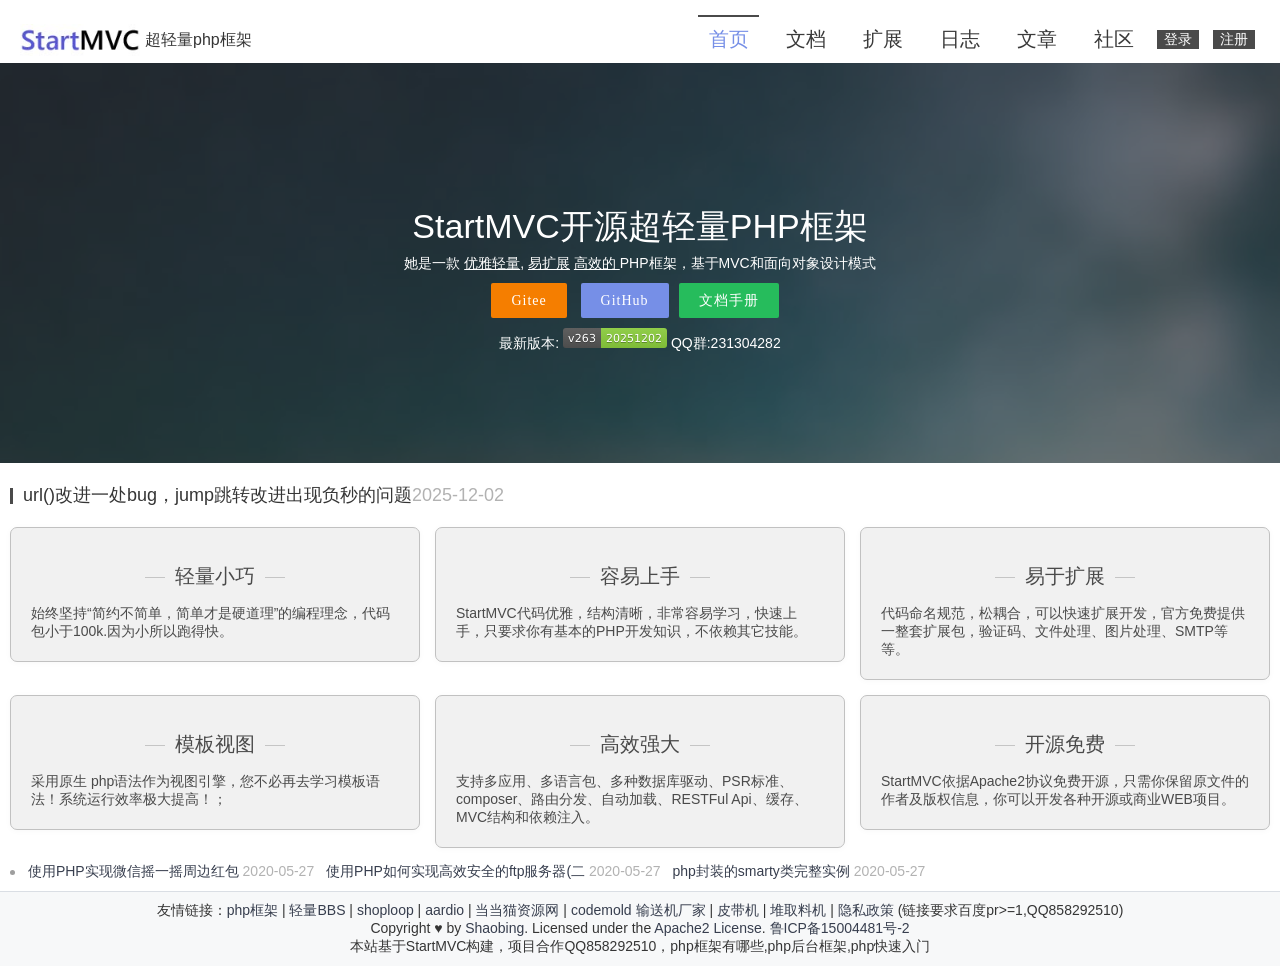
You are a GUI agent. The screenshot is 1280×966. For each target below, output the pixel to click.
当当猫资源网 (517, 910)
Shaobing (494, 928)
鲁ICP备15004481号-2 (840, 928)
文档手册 (729, 300)
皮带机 (738, 910)
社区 (1114, 39)
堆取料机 (798, 910)
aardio (444, 910)
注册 (1234, 39)
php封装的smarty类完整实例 (761, 871)
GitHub (625, 300)
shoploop (385, 910)
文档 (806, 39)
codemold (601, 910)
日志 (960, 39)
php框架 (252, 910)
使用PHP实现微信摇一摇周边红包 (133, 871)
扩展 (883, 39)
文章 (1037, 39)
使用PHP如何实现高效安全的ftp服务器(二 (455, 871)
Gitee (528, 300)
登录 (1178, 39)
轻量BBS (317, 910)
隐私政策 (866, 910)
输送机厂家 (671, 910)
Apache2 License (707, 928)
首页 (729, 39)
